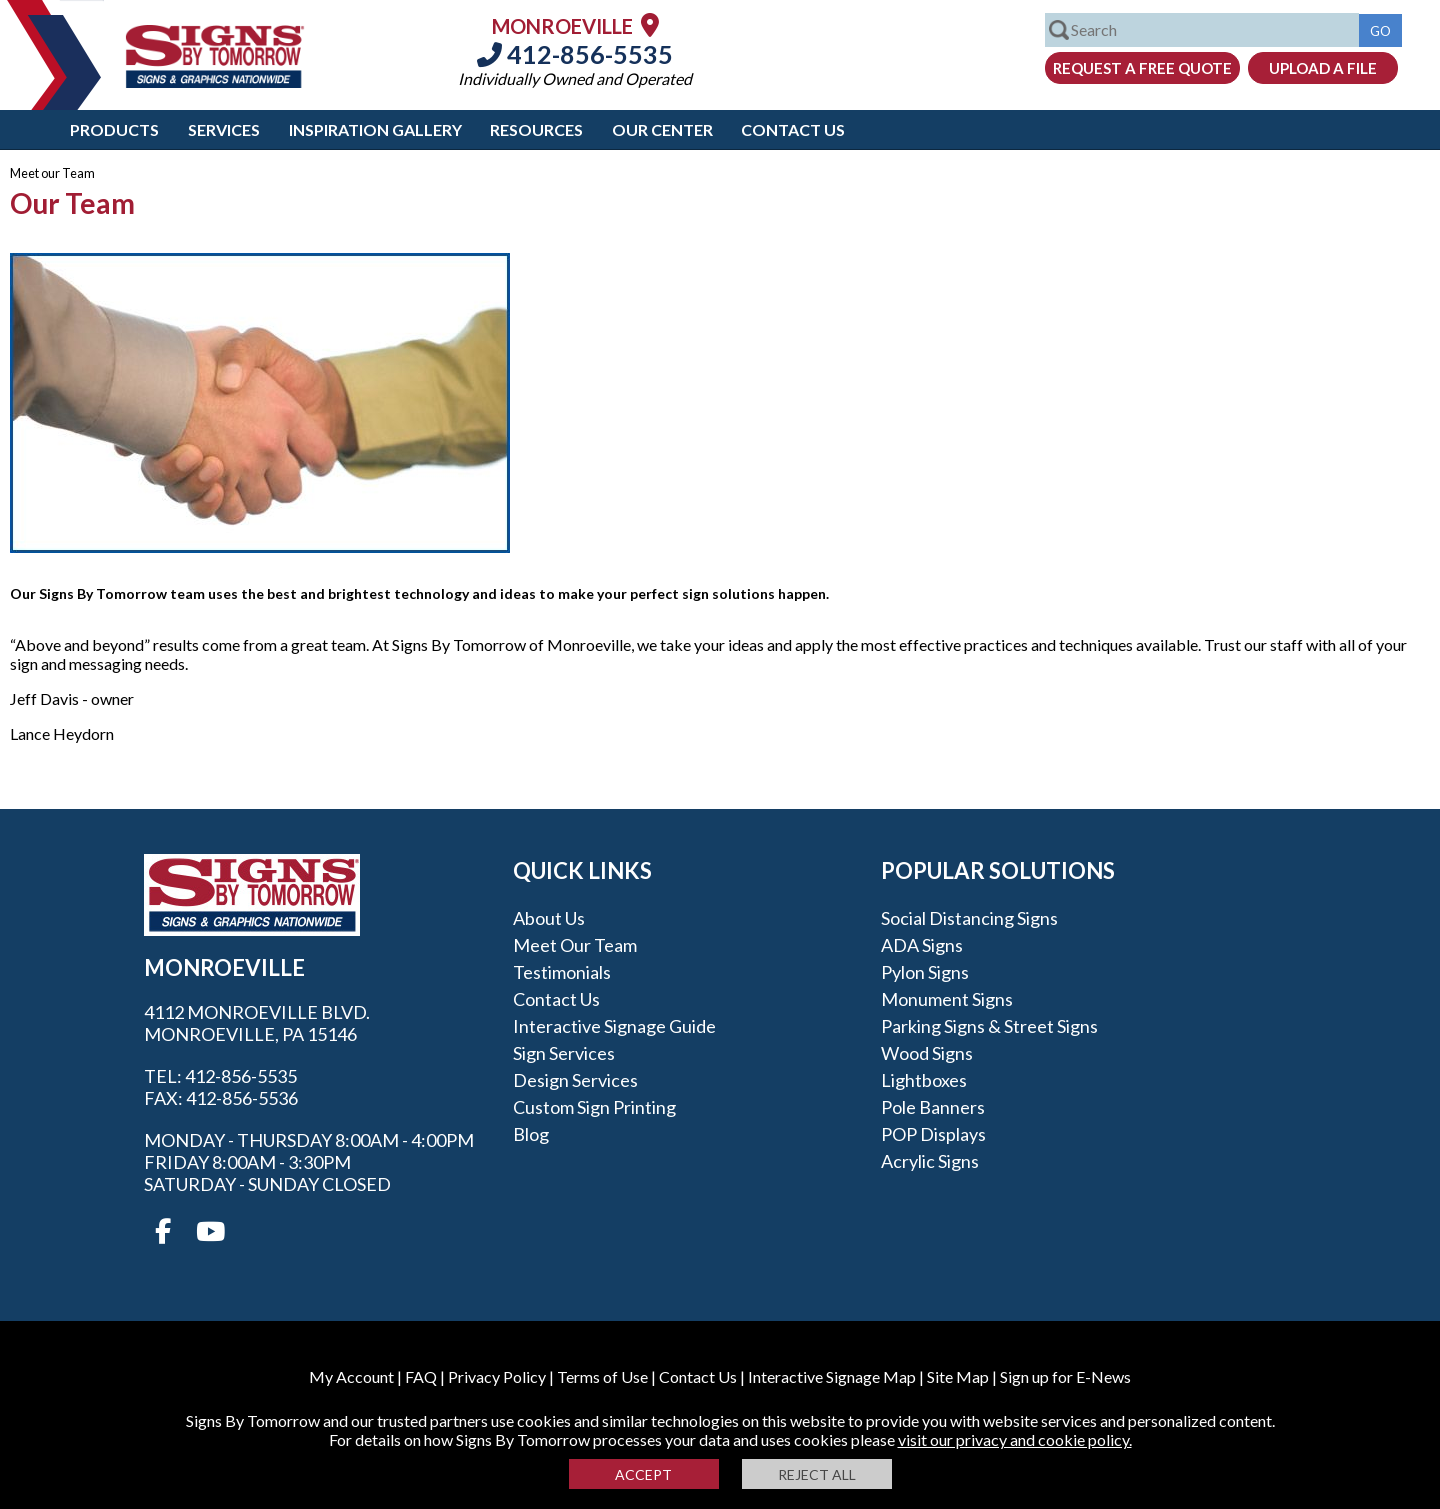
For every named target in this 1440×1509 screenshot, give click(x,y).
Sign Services (564, 1053)
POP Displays (933, 1134)
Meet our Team (575, 945)
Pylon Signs (925, 972)
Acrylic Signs (930, 1161)
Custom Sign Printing (594, 1107)
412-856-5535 (575, 54)
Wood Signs (927, 1053)
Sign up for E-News (1065, 1376)
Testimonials (562, 972)
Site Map (958, 1376)
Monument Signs (947, 999)
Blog (531, 1134)
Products (114, 129)
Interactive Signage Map (832, 1376)
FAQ (421, 1376)
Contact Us (793, 129)
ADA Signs (922, 945)
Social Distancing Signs (969, 918)
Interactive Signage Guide (614, 1026)
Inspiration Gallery (375, 129)
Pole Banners (933, 1107)
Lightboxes (924, 1080)
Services (224, 129)
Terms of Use (602, 1376)
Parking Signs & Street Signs (989, 1026)
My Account (351, 1376)
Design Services (575, 1080)
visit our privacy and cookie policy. (1015, 1439)
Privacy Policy (497, 1376)
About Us (549, 918)
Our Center (662, 129)
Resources (536, 129)
